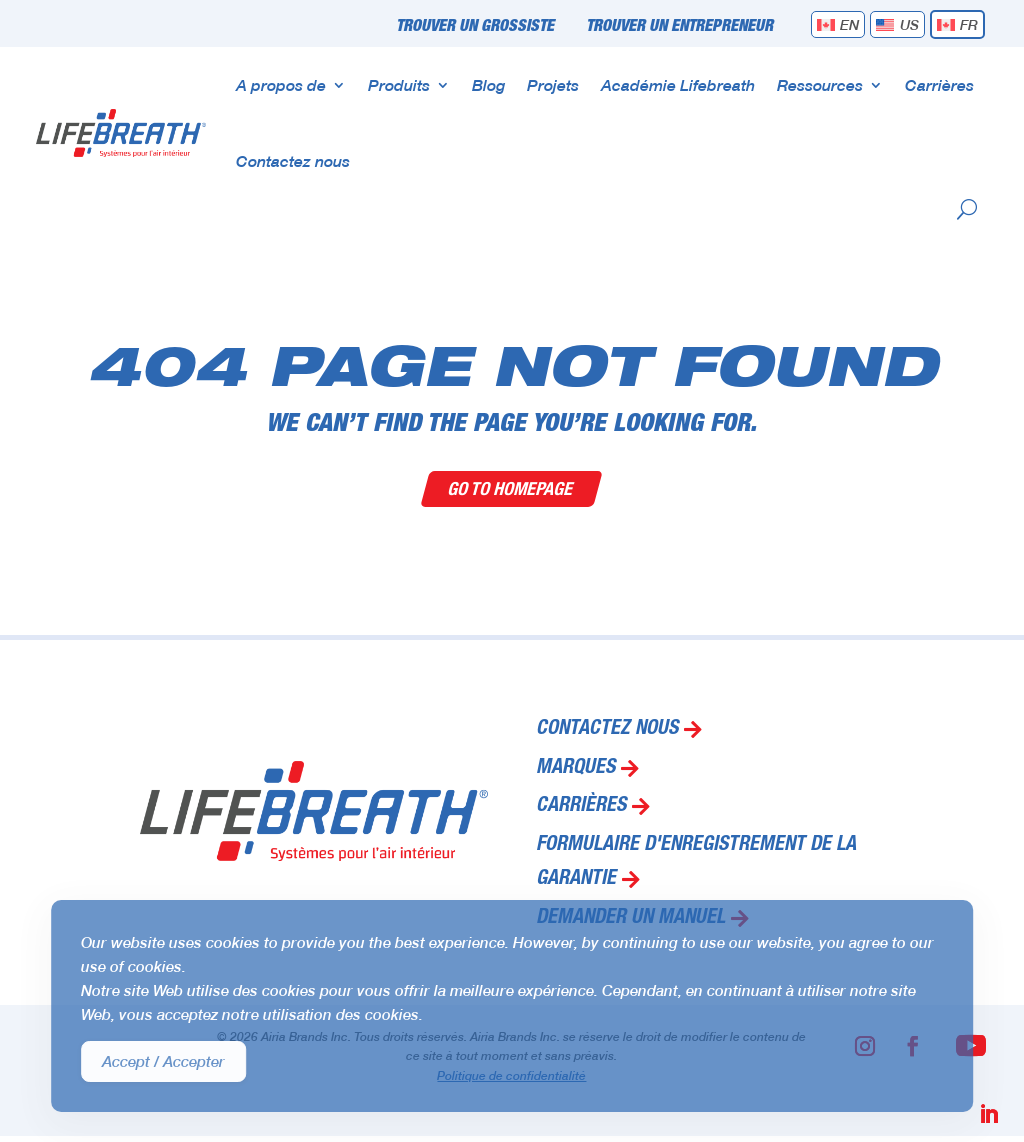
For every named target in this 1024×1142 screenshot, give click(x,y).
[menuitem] (838, 24)
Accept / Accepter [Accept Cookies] (163, 1061)
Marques (575, 769)
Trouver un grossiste (475, 27)
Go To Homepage (512, 488)
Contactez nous (293, 160)
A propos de (281, 84)
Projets (553, 84)
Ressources (820, 84)
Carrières (939, 84)
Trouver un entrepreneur (679, 27)
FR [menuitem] (969, 24)
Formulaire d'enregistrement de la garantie (696, 863)
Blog (488, 84)
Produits (399, 84)
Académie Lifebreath (678, 84)
